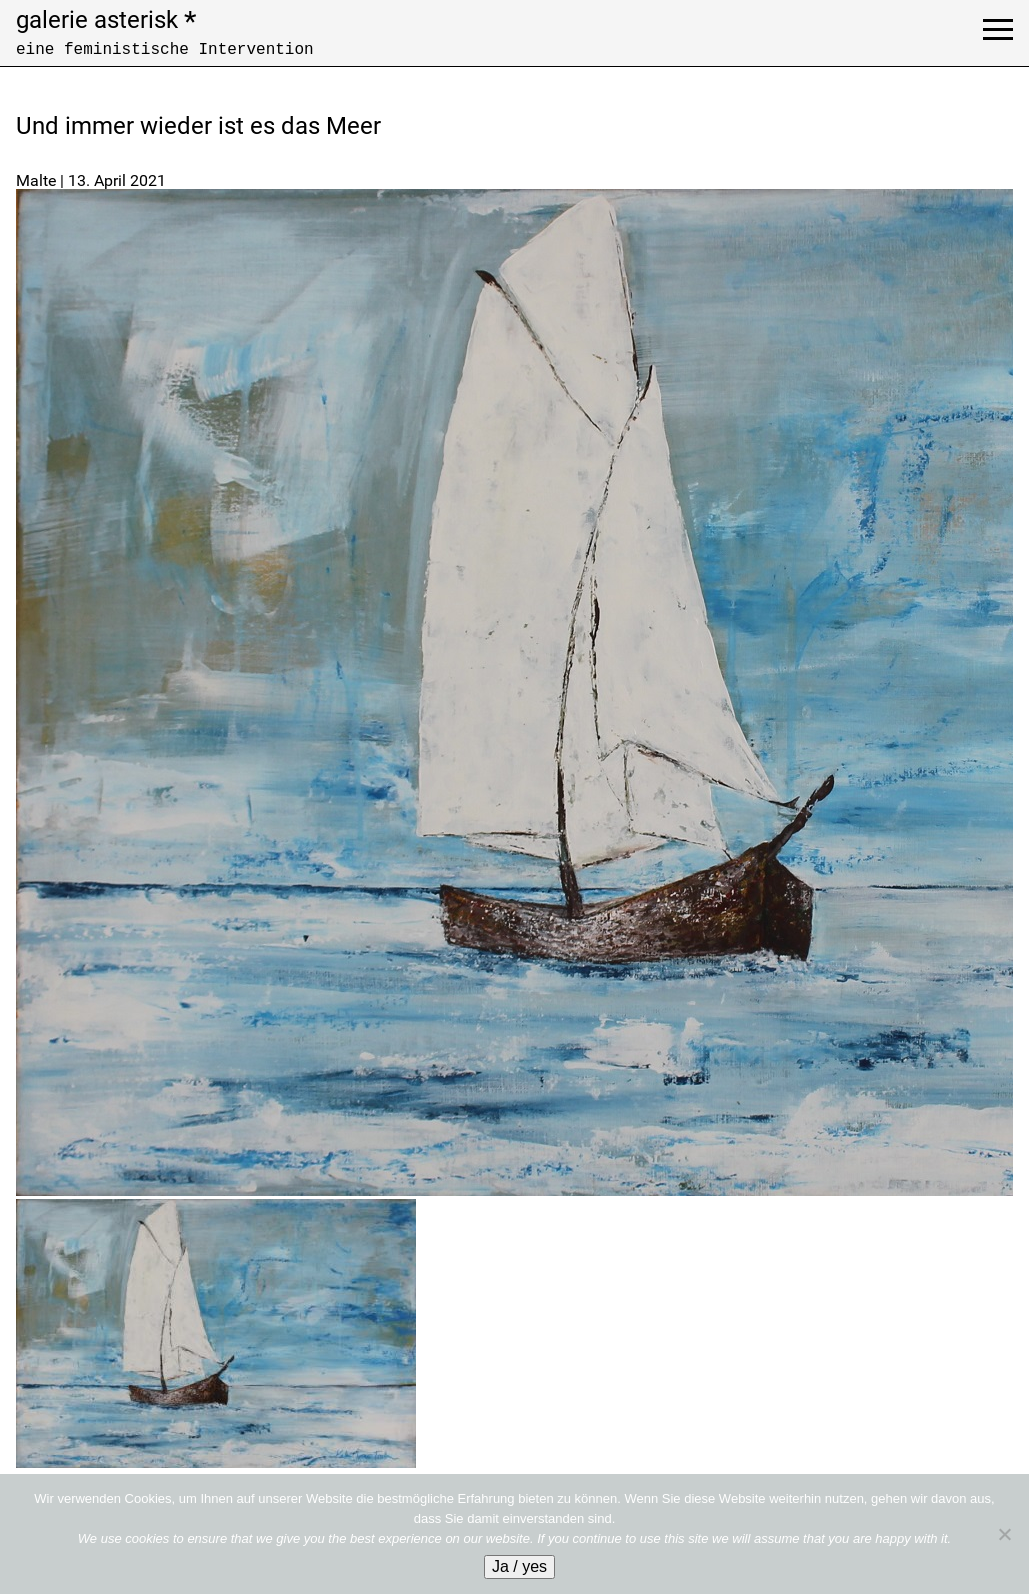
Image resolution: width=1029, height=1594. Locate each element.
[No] (1004, 1534)
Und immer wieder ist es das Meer (198, 126)
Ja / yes (519, 1566)
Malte (36, 180)
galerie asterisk (106, 20)
